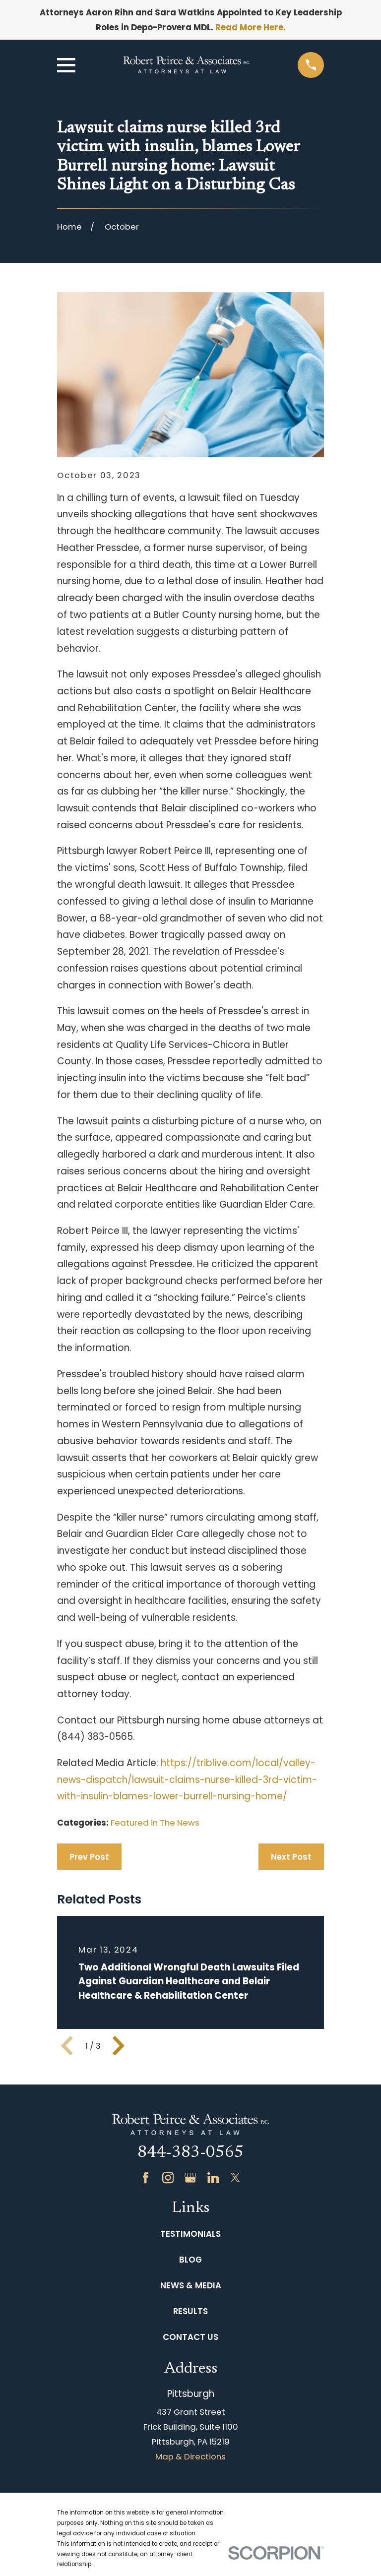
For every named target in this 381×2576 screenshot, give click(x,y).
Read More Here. (250, 27)
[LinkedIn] (213, 2177)
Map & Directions (190, 2456)
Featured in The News (155, 1823)
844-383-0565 (190, 2153)
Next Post (291, 1857)
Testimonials (190, 2234)
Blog (190, 2260)
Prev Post (89, 1857)
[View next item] (118, 2046)
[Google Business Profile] (190, 2177)
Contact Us (190, 2337)
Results (190, 2311)
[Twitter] (235, 2177)
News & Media (190, 2285)
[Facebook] (145, 2177)
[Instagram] (168, 2177)
